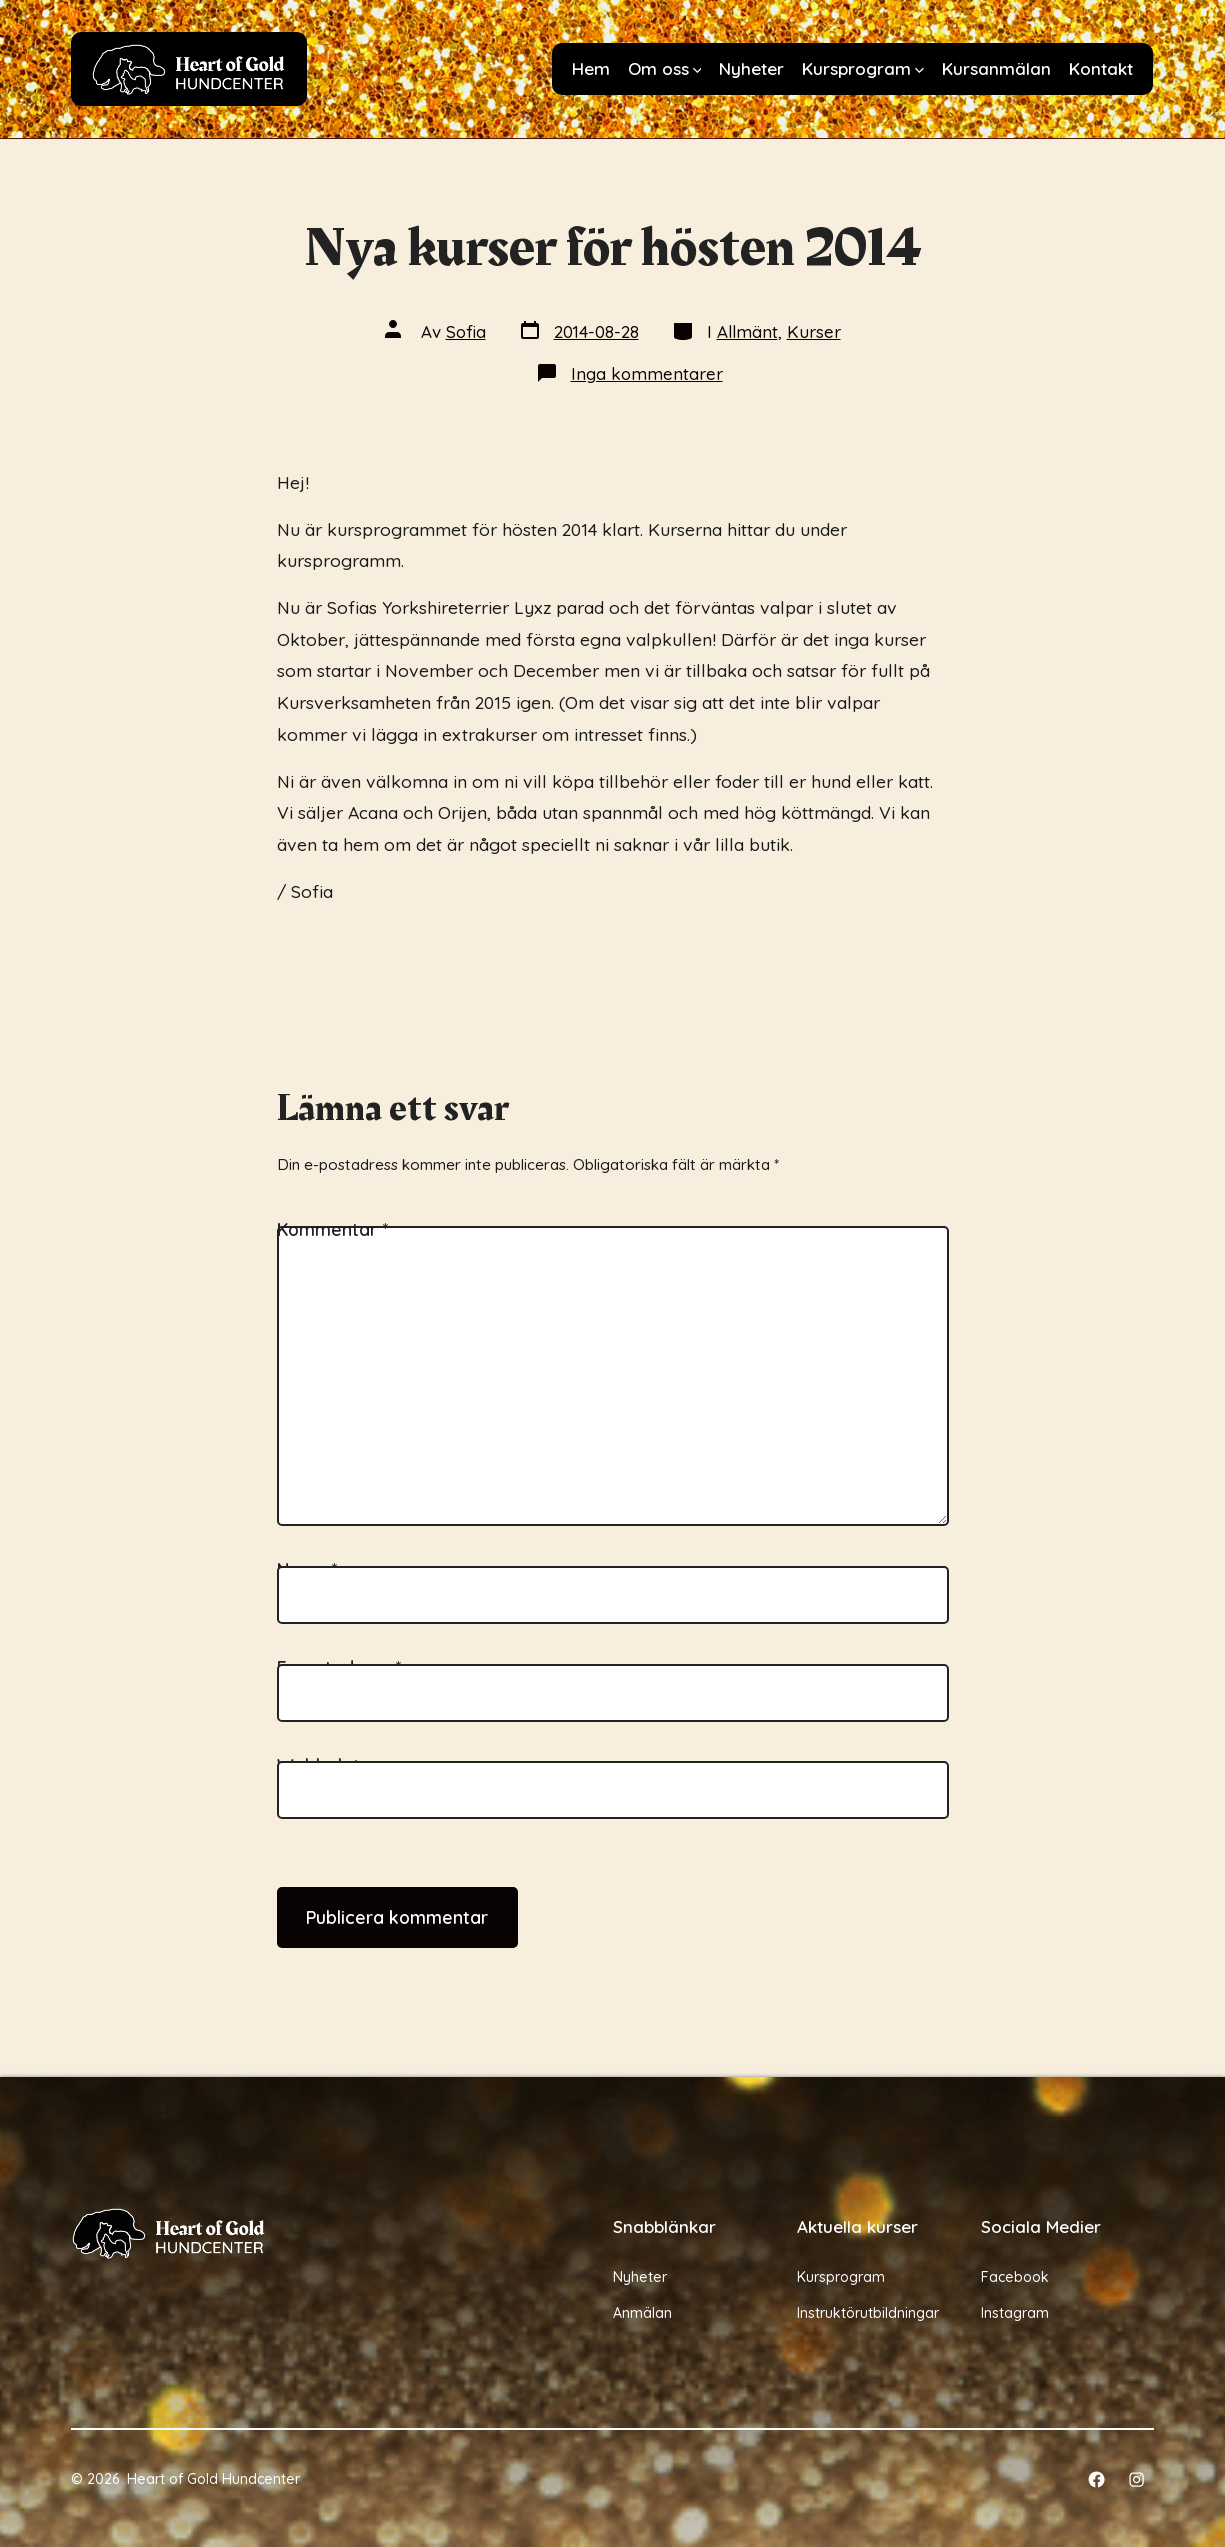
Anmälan (642, 2313)
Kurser (814, 331)
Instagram (1015, 2313)
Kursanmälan (996, 68)
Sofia (466, 331)
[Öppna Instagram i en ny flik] (1136, 2479)
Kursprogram (863, 68)
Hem (591, 68)
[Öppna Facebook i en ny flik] (1096, 2479)
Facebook (1015, 2277)
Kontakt (1101, 68)
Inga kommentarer (647, 373)
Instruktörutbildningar (868, 2313)
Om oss (665, 68)
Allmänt (747, 331)
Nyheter (751, 68)
